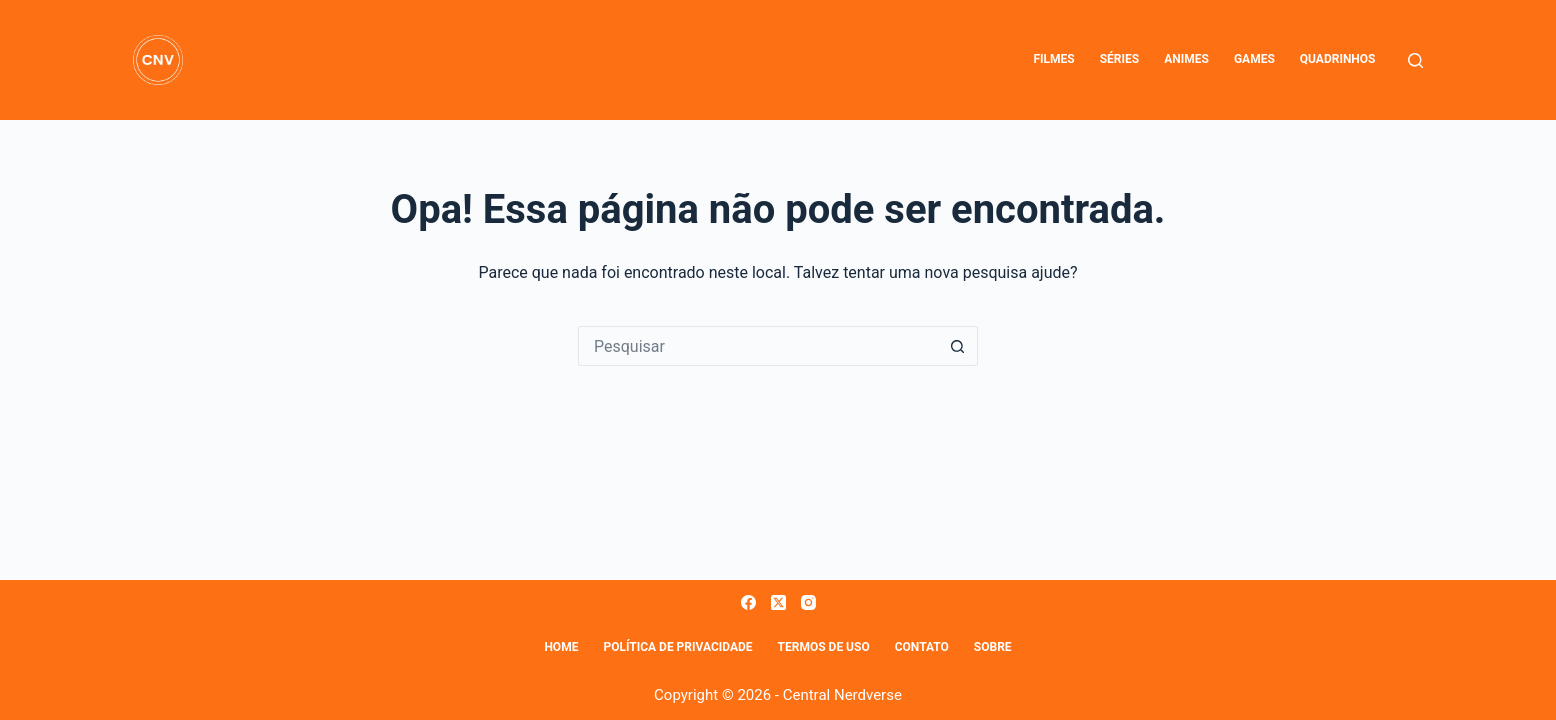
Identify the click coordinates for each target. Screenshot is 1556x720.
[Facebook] (748, 602)
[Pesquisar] (1415, 60)
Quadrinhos (1338, 59)
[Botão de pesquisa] (958, 346)
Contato (922, 647)
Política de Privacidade (677, 647)
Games (1254, 59)
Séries (1119, 59)
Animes (1186, 59)
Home (561, 647)
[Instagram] (808, 602)
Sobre (993, 647)
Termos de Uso (824, 647)
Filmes (1053, 59)
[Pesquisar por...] (758, 346)
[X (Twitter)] (778, 602)
